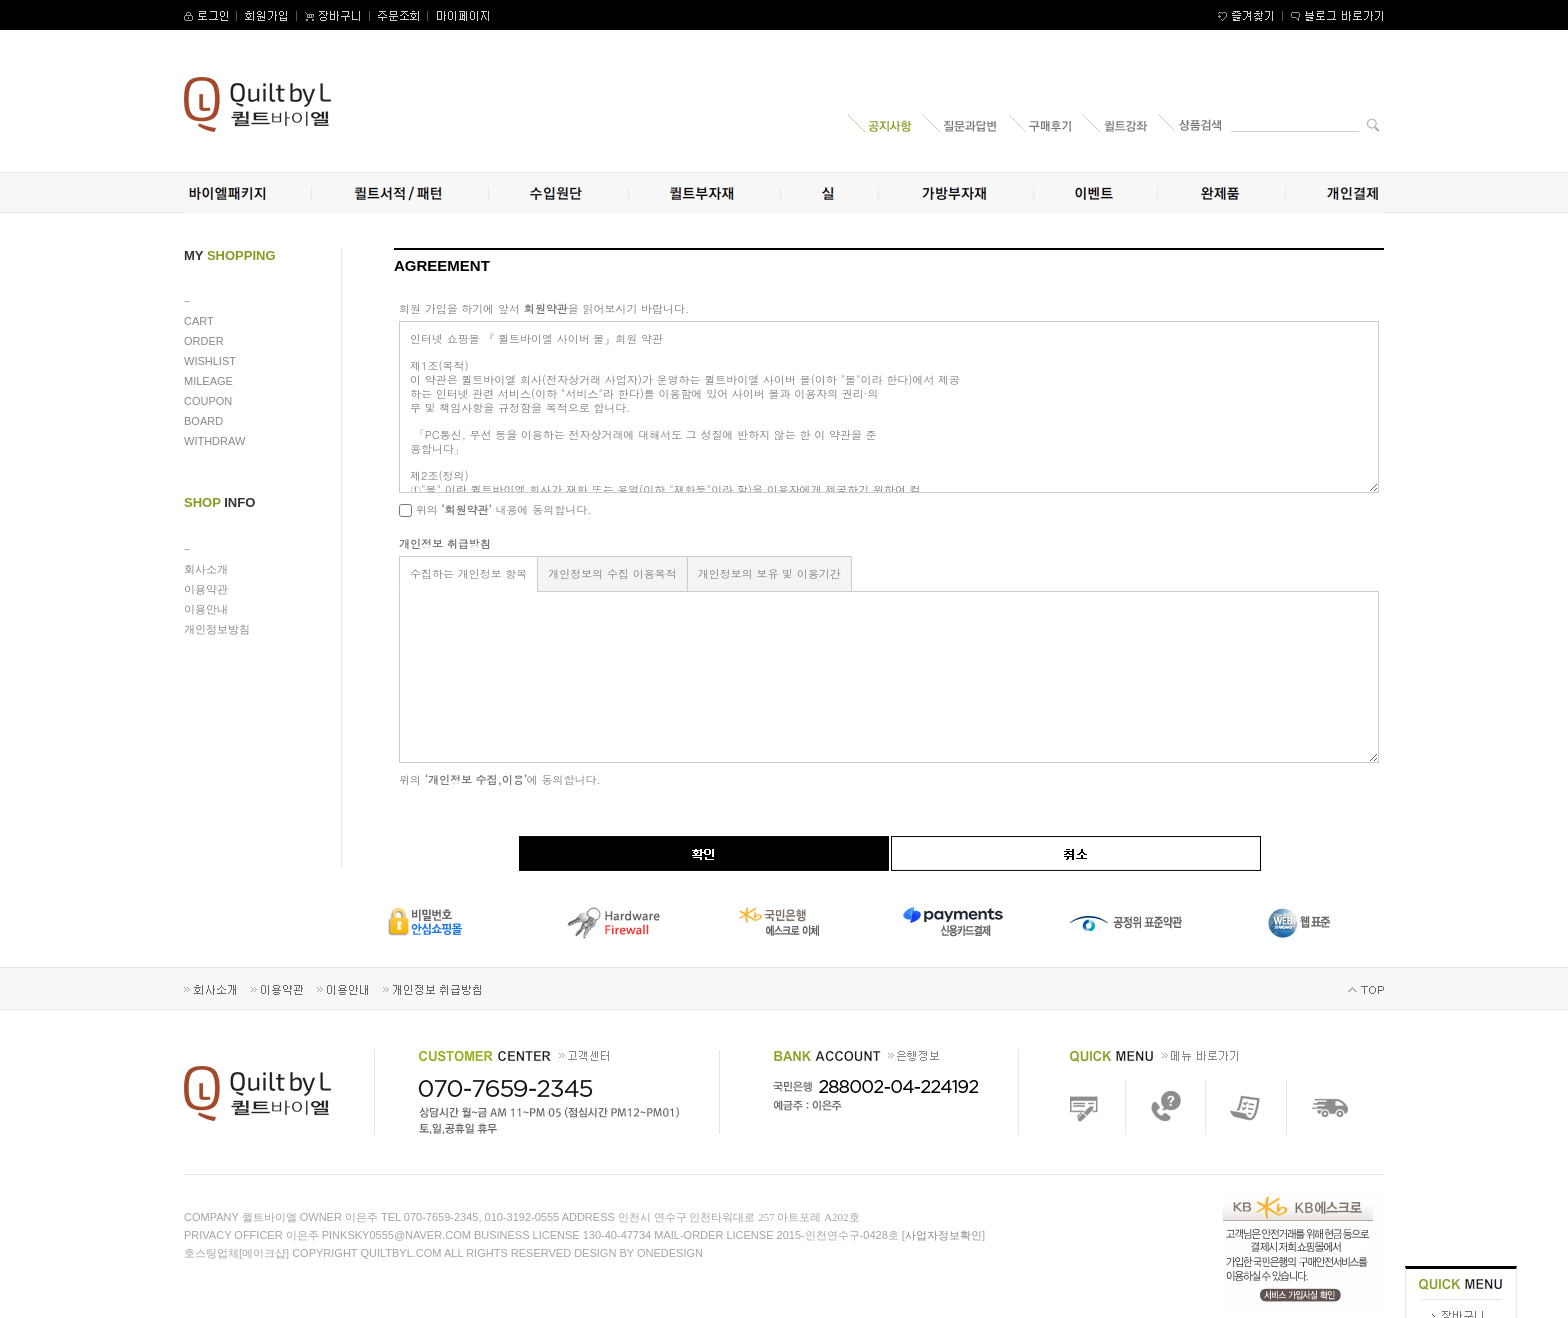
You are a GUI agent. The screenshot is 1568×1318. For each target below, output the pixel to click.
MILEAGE (208, 381)
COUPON (208, 401)
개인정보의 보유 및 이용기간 (769, 573)
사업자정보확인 (943, 1235)
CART (199, 321)
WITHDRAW (214, 441)
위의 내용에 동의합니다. (495, 509)
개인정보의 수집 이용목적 (612, 573)
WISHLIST (210, 361)
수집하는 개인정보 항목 (468, 573)
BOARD (203, 421)
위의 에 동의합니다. (500, 779)
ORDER (204, 341)
